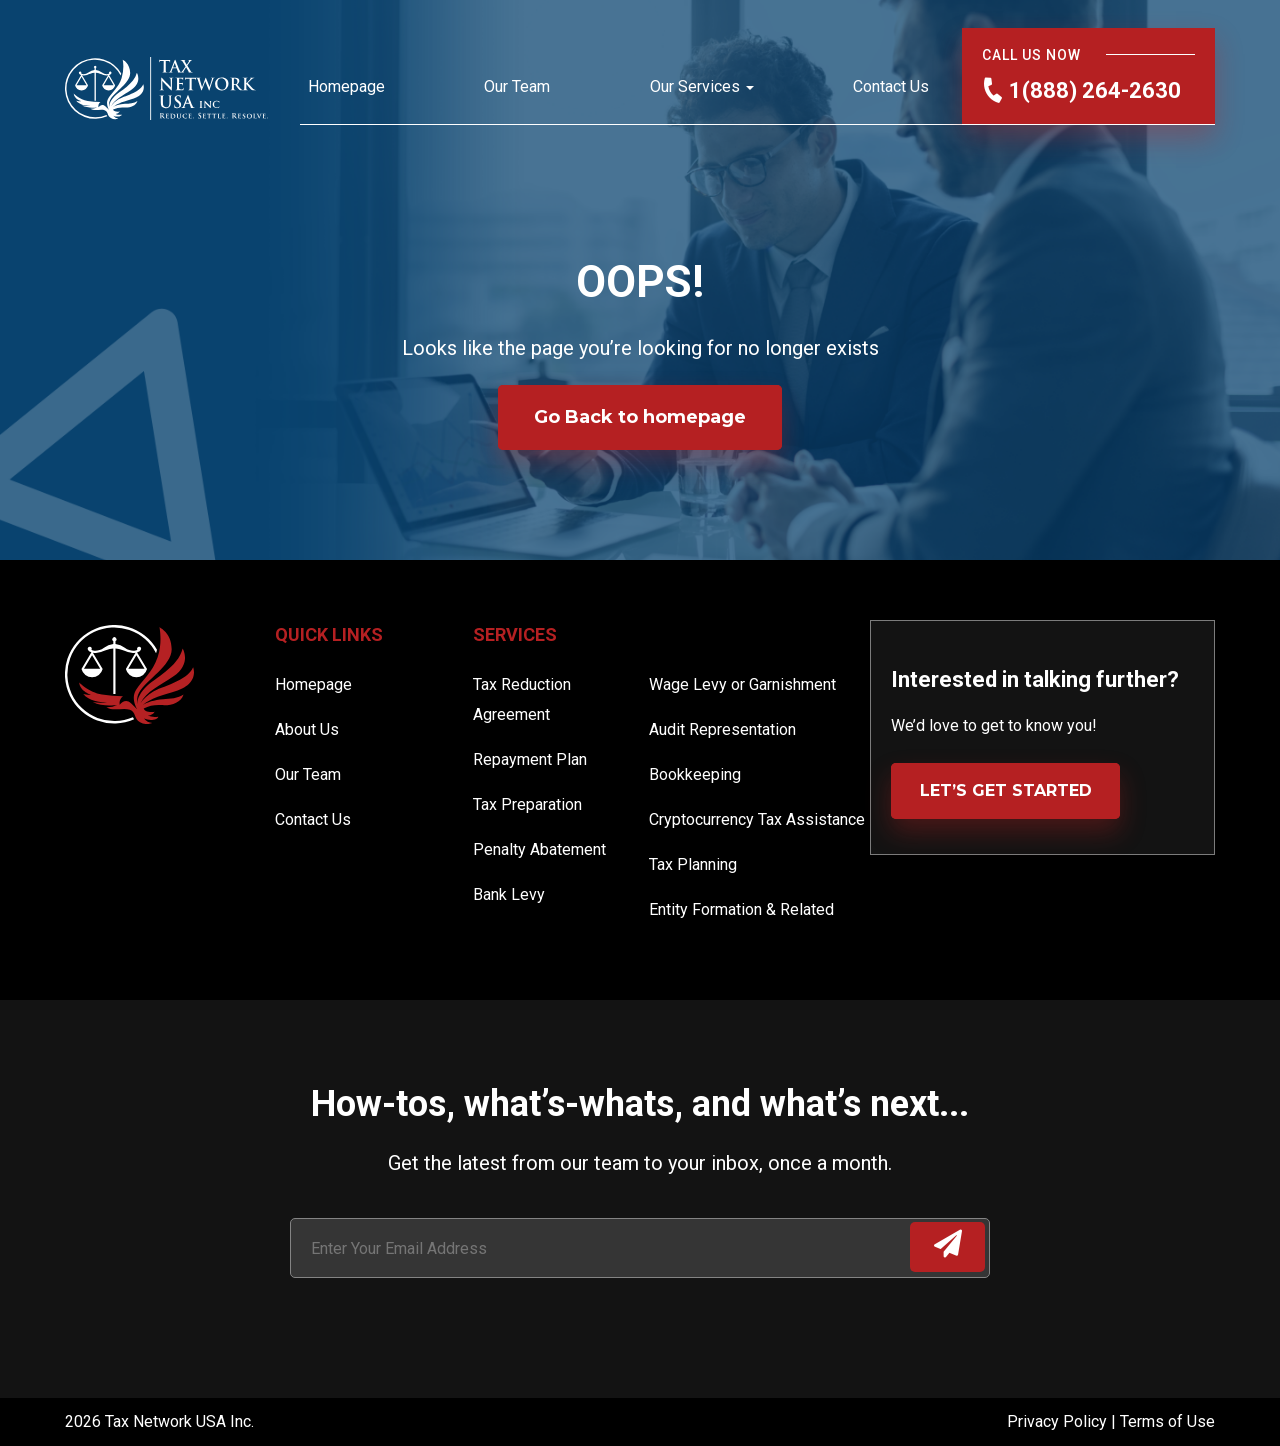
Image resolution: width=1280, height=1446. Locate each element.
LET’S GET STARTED (1006, 790)
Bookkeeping (695, 774)
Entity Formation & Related (741, 909)
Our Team (517, 86)
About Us (307, 729)
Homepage (346, 86)
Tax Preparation (527, 804)
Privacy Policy (1059, 1421)
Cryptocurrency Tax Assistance (757, 819)
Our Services (695, 86)
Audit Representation (722, 729)
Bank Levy (509, 894)
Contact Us (891, 86)
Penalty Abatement (539, 849)
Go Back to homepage (640, 417)
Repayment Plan (530, 759)
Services (515, 634)
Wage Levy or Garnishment (742, 684)
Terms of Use (1167, 1421)
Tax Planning (693, 864)
